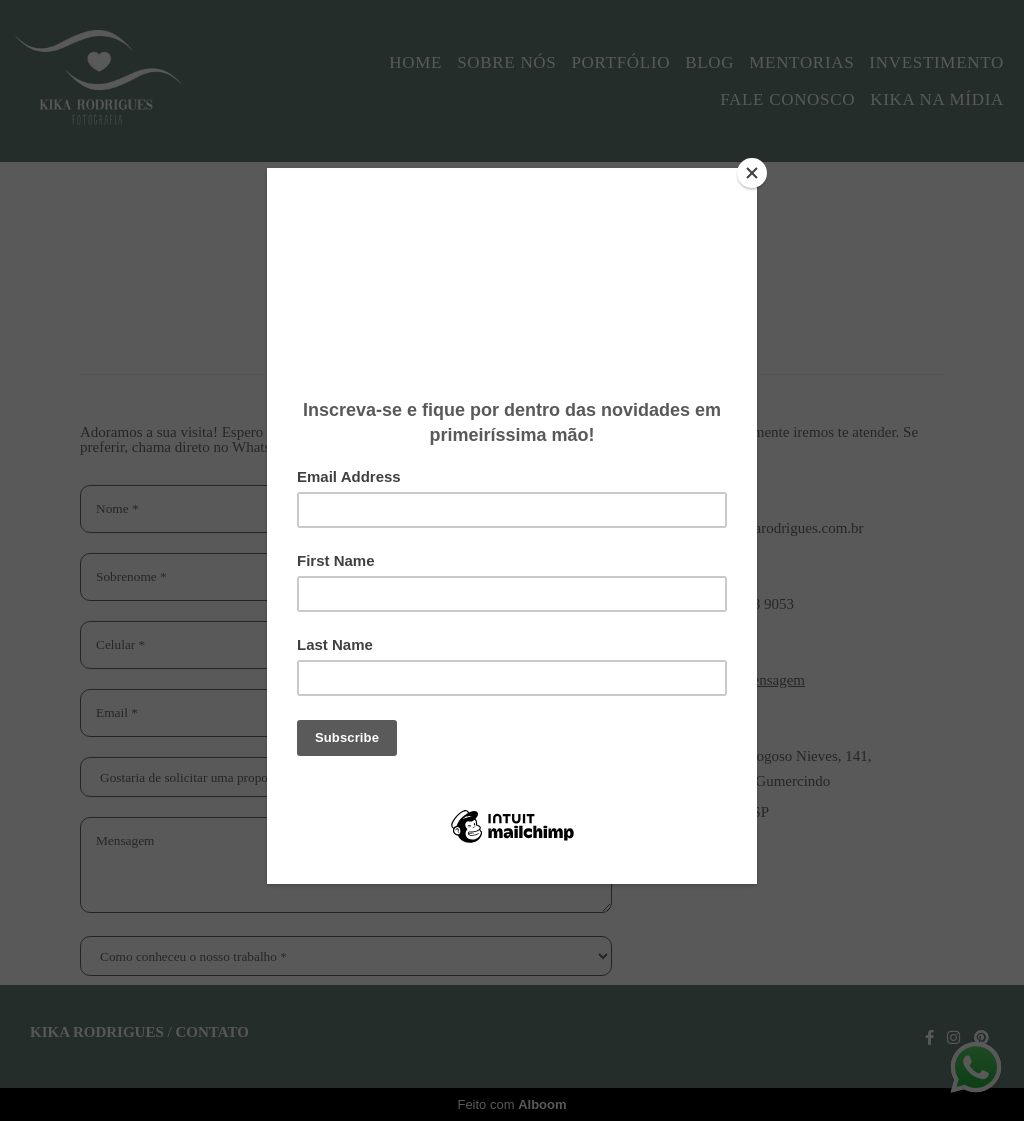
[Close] (752, 173)
